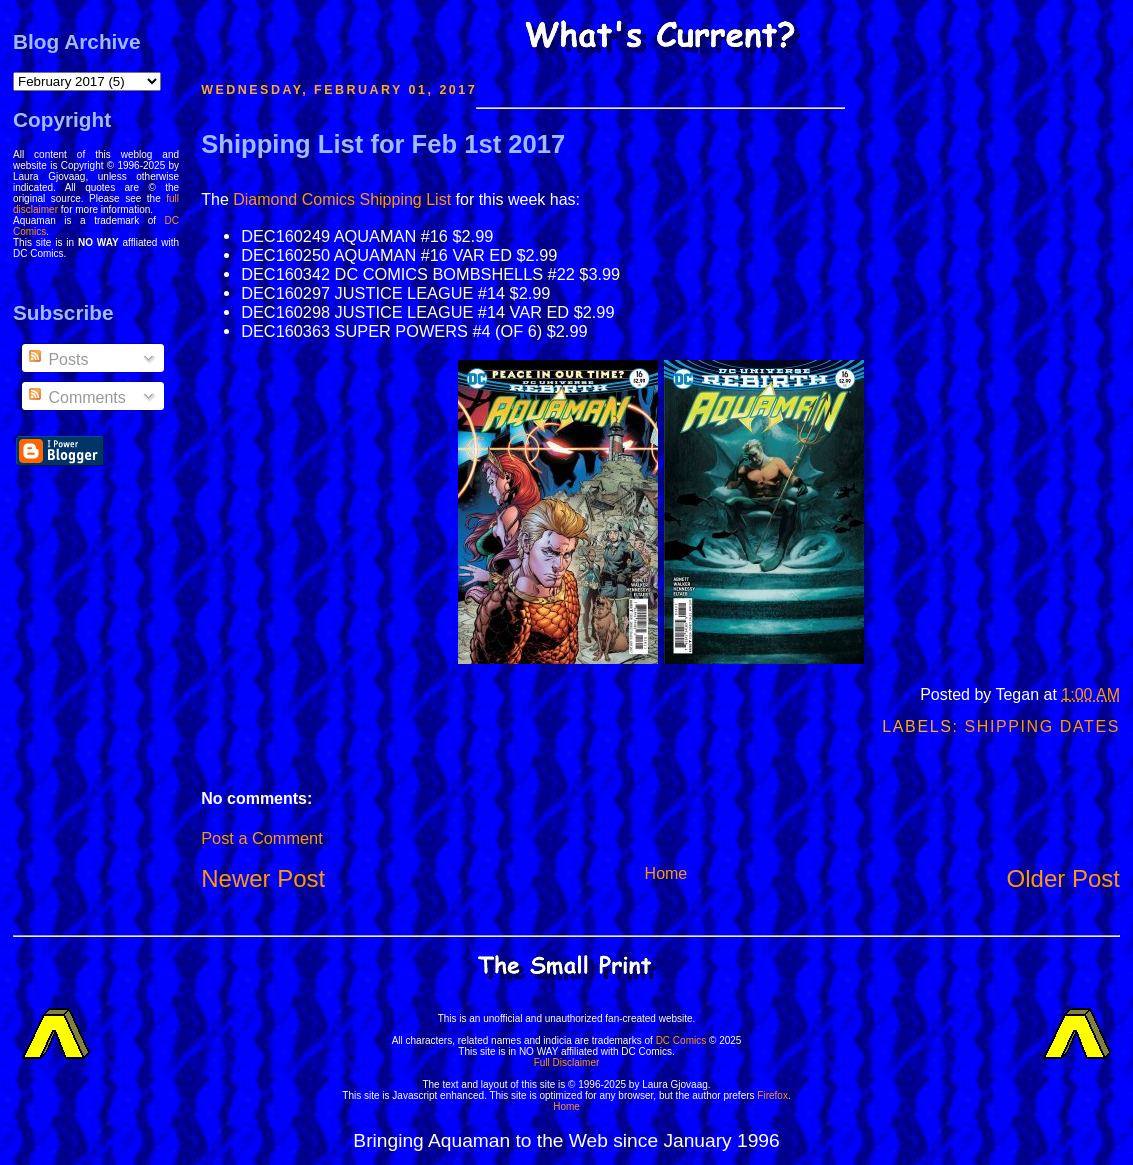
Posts (57, 359)
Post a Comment (261, 838)
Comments (76, 397)
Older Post (1063, 878)
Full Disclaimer (567, 1062)
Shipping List (405, 199)
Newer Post (263, 878)
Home (666, 873)
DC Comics (681, 1040)
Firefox (772, 1095)
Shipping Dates (1042, 726)
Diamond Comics (294, 199)
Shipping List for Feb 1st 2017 (383, 144)
